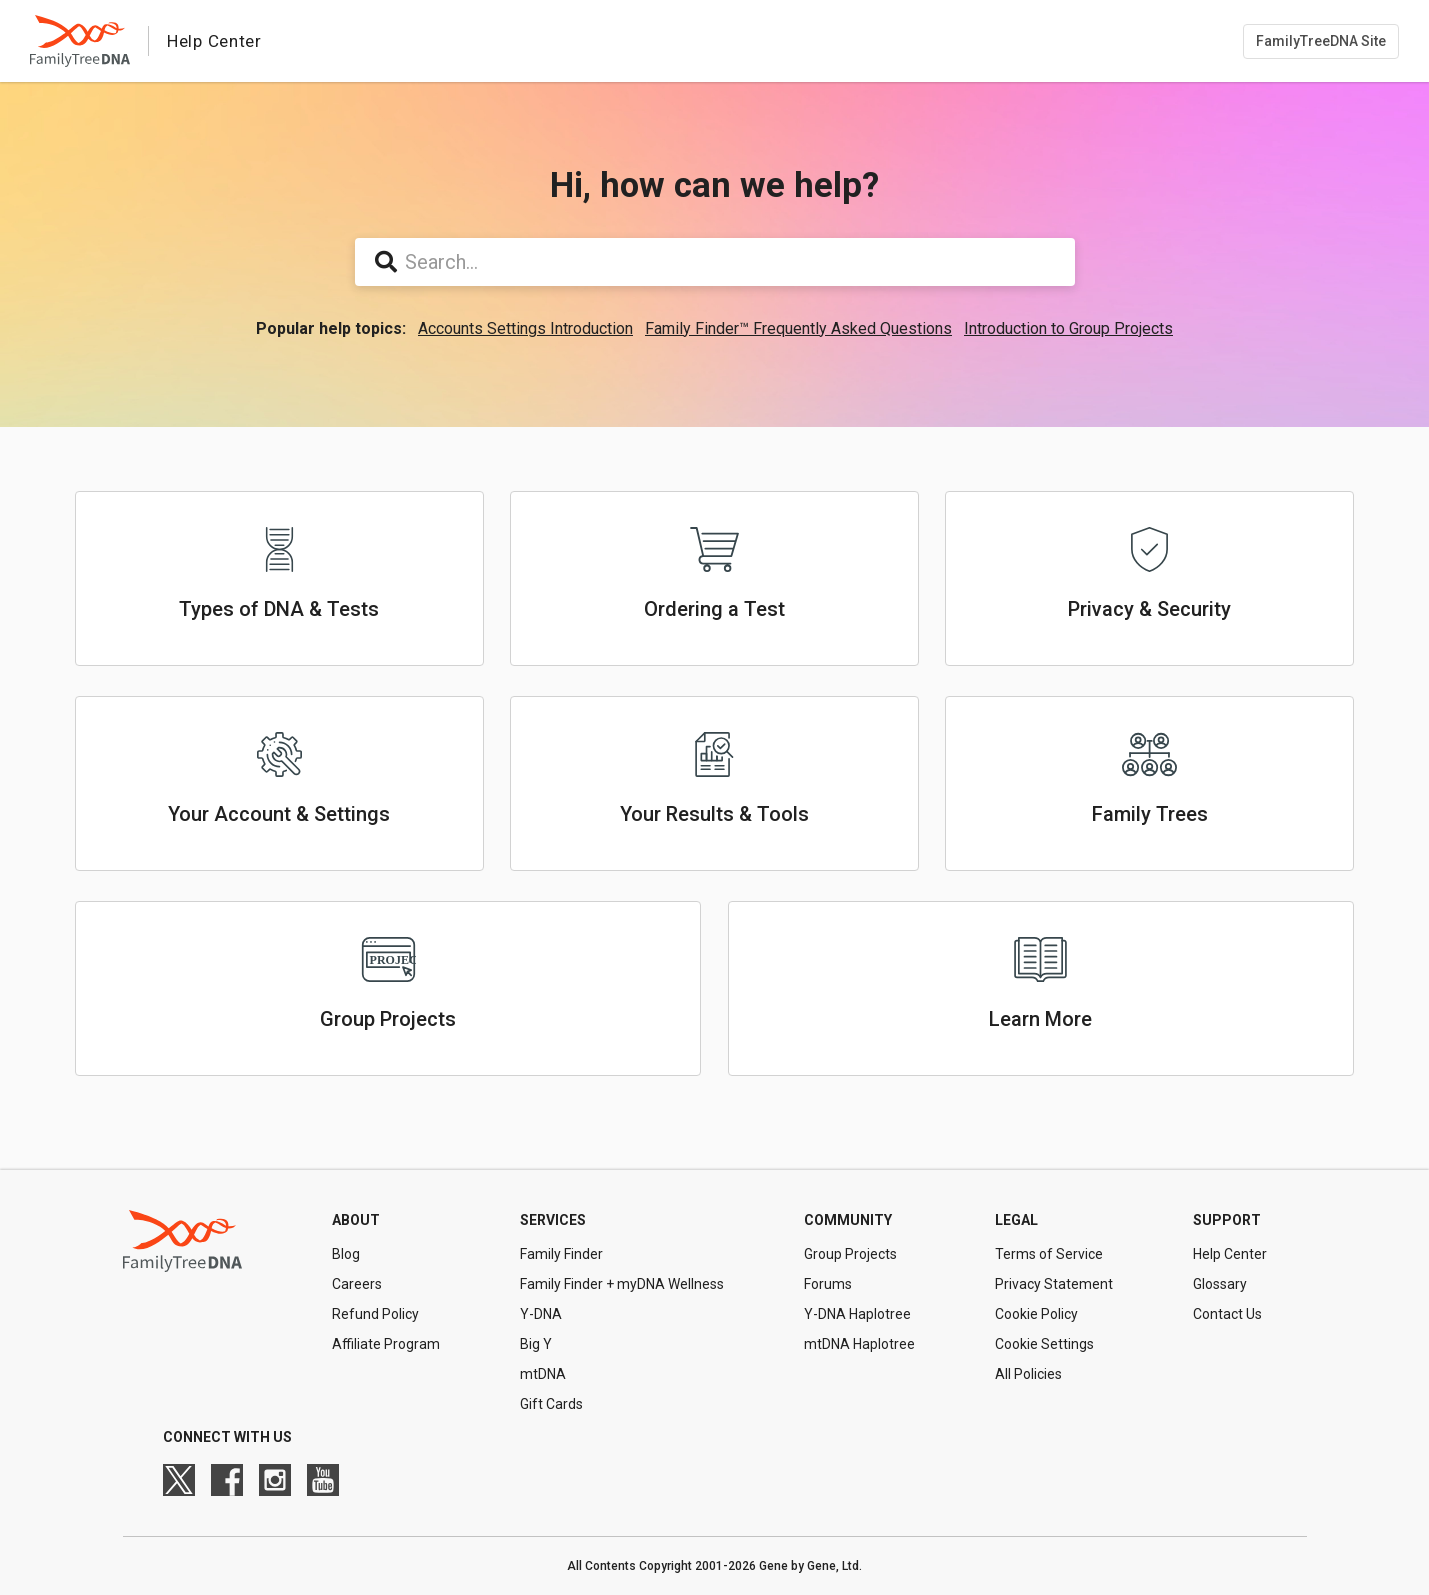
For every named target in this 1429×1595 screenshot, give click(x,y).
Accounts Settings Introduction (525, 328)
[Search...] (715, 262)
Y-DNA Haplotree (857, 1314)
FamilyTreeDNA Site (1321, 41)
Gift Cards (551, 1404)
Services (553, 1220)
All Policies (1028, 1374)
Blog (346, 1254)
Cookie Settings (1044, 1344)
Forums (828, 1284)
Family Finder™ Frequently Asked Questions (798, 328)
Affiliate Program (386, 1344)
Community (848, 1220)
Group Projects (850, 1254)
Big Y (536, 1344)
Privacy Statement (1054, 1284)
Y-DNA (541, 1314)
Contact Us (1227, 1314)
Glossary (1220, 1284)
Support (1227, 1220)
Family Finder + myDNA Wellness (622, 1284)
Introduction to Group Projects (1068, 328)
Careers (357, 1284)
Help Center (1230, 1254)
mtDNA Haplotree (859, 1344)
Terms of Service (1049, 1254)
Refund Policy (375, 1314)
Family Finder (561, 1254)
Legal (1016, 1220)
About (356, 1220)
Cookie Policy (1036, 1314)
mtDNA (543, 1374)
